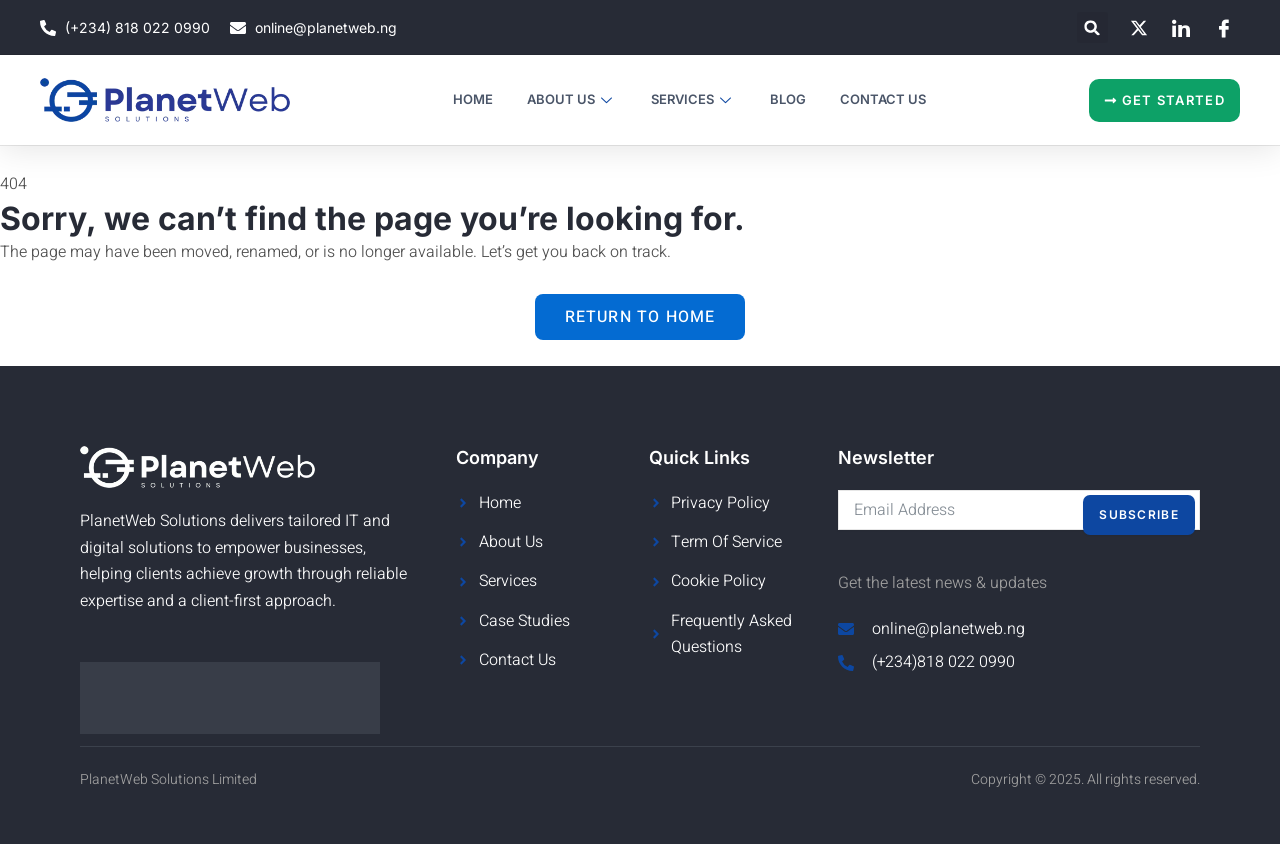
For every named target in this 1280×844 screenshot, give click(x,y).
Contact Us (883, 99)
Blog (788, 99)
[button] (1092, 27)
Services (693, 99)
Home (473, 99)
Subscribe (1139, 514)
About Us (572, 99)
